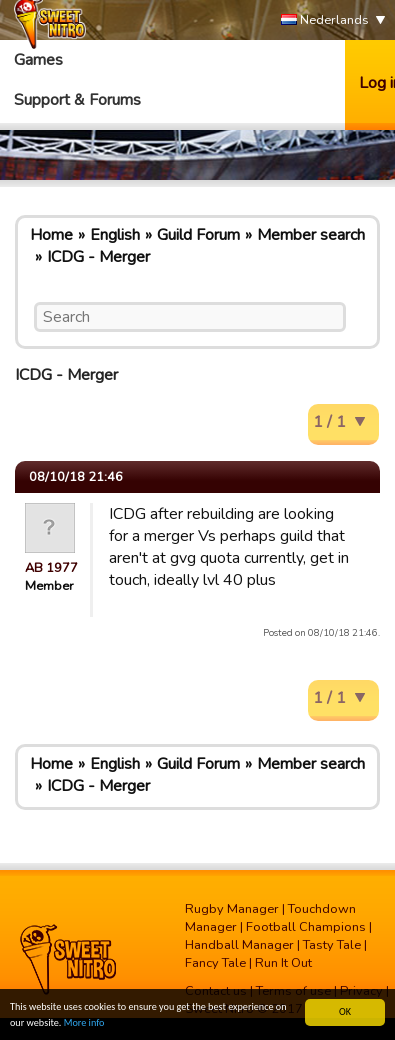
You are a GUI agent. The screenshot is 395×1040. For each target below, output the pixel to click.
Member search (311, 235)
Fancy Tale (215, 963)
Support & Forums (77, 100)
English (115, 235)
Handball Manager (239, 945)
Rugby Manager (232, 909)
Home (51, 235)
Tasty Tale (332, 945)
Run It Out (283, 963)
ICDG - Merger (98, 257)
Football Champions (306, 927)
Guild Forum (198, 235)
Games (38, 60)
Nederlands (325, 20)
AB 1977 (51, 568)
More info (84, 1023)
